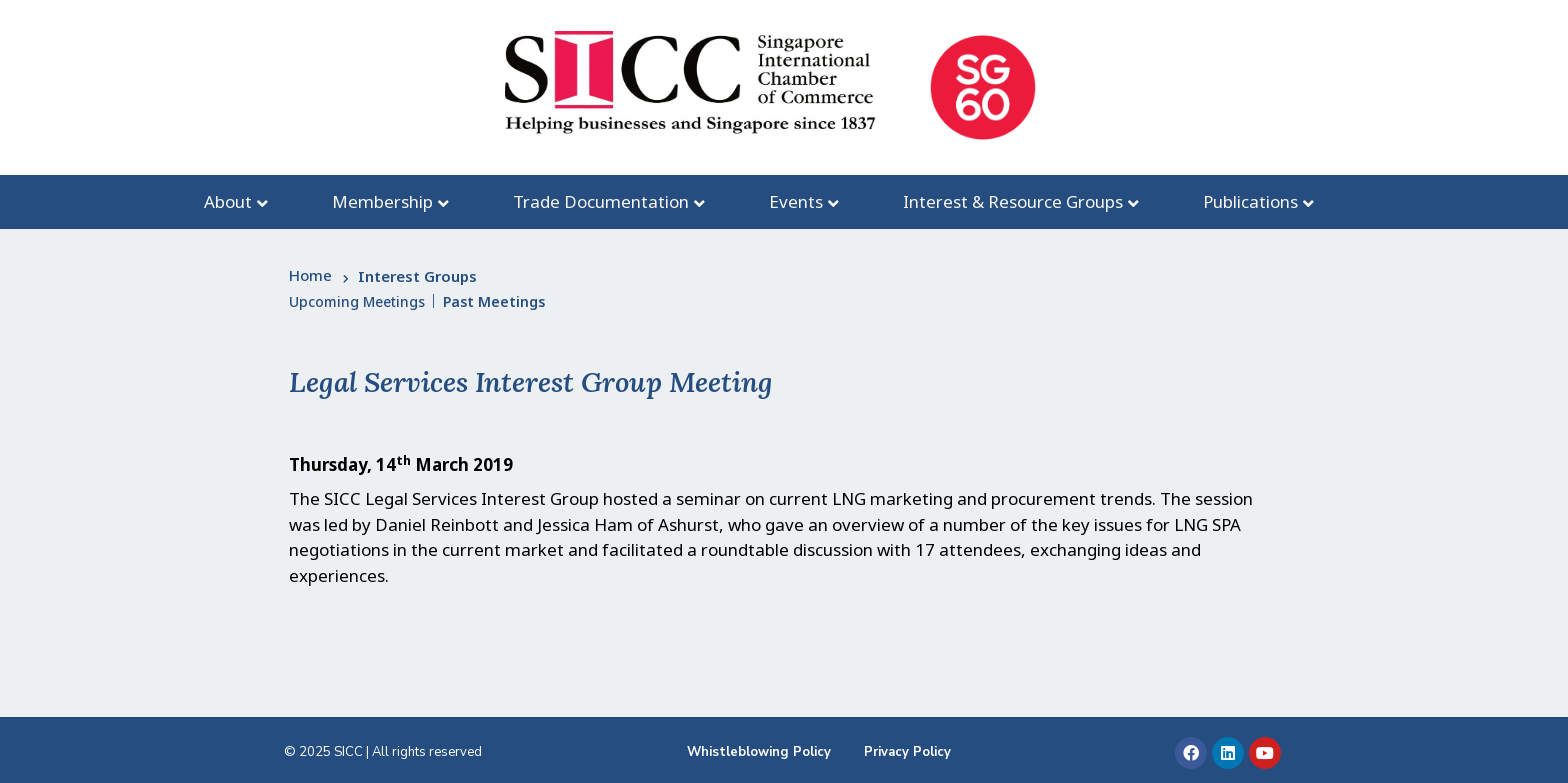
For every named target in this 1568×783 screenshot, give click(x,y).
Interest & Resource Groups (1013, 201)
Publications (1250, 201)
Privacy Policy (907, 752)
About (228, 201)
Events (796, 201)
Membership (382, 201)
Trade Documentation (601, 201)
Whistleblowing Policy (759, 752)
